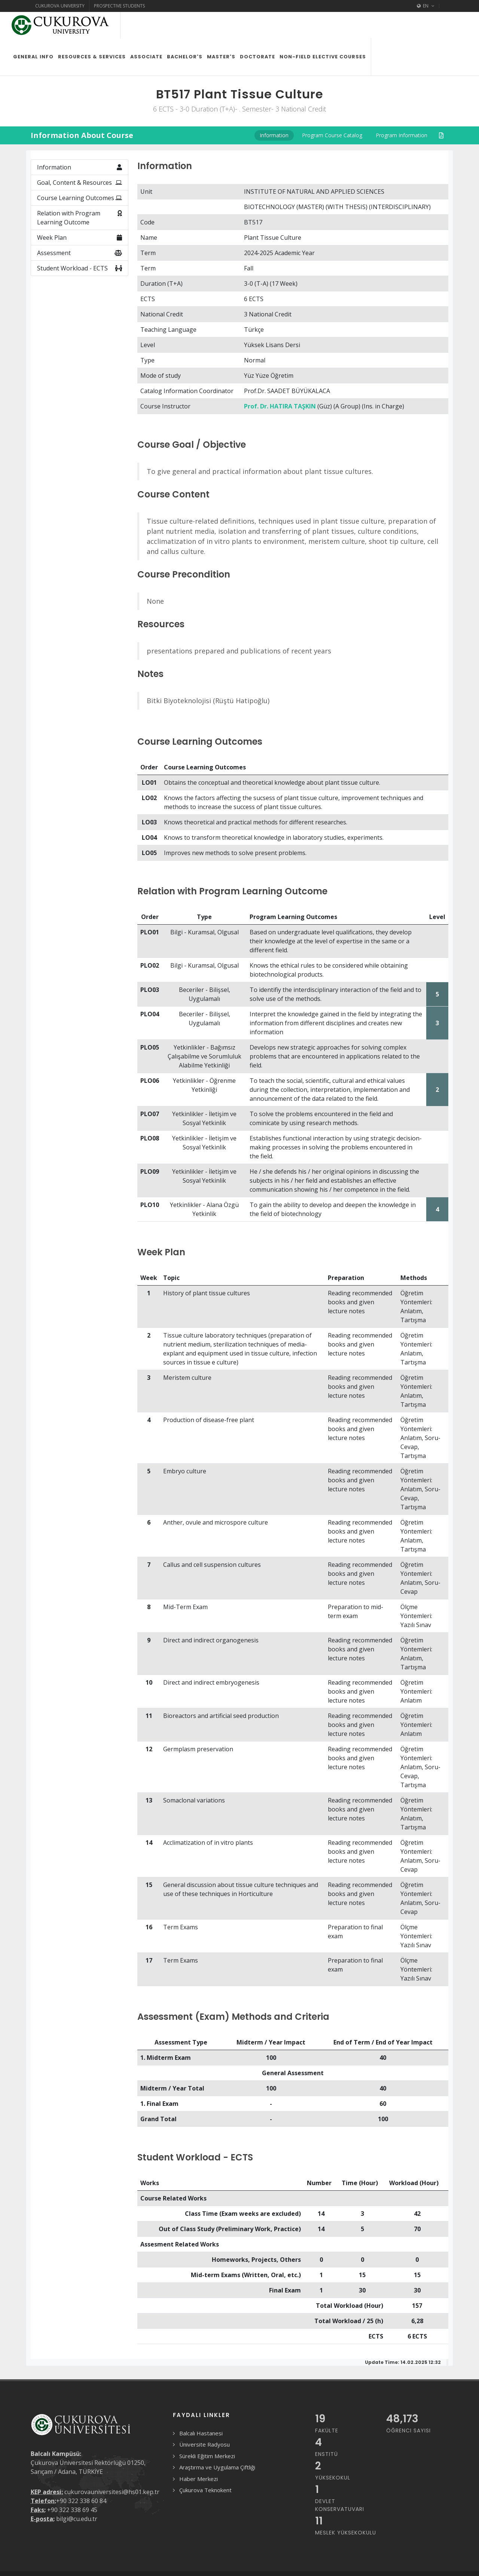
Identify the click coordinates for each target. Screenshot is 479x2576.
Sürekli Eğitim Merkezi (207, 2456)
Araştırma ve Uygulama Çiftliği (217, 2467)
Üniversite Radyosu (204, 2444)
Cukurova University (60, 6)
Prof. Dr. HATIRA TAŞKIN (280, 406)
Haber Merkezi (198, 2478)
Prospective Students (119, 6)
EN (425, 6)
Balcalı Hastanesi (201, 2433)
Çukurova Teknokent (205, 2490)
